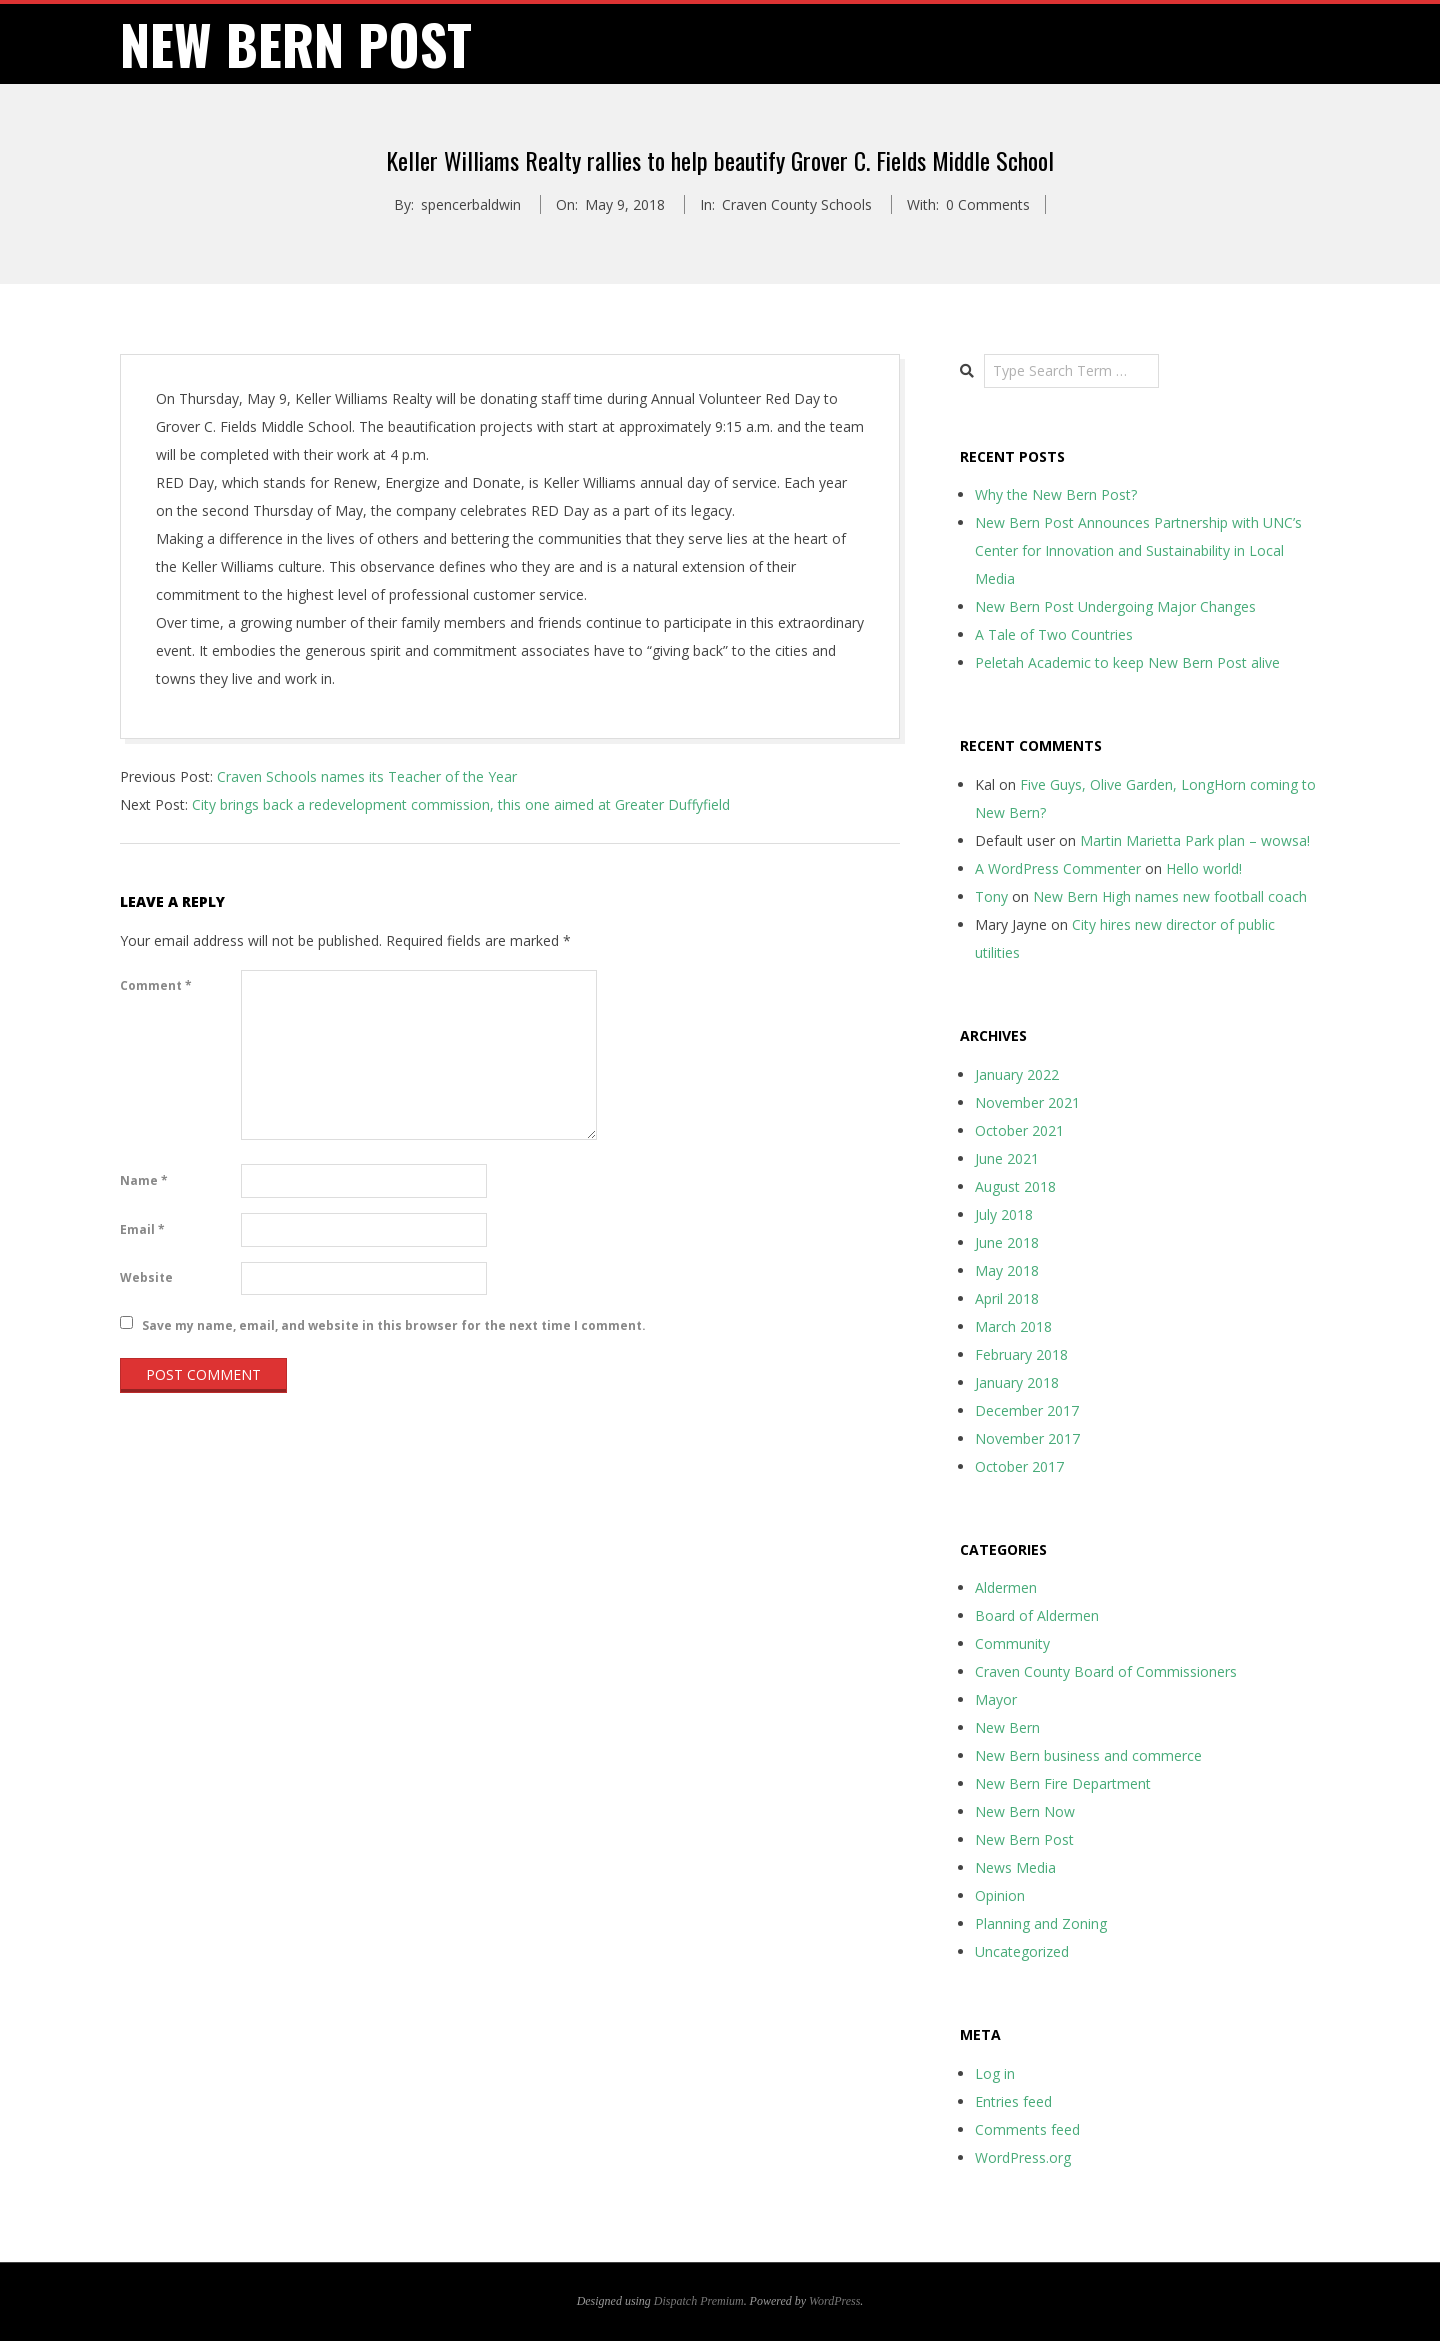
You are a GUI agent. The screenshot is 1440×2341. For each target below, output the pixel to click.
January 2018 (1017, 1382)
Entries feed (1013, 2101)
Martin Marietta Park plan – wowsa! (1195, 840)
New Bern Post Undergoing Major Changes (1115, 606)
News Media (1015, 1867)
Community (1012, 1643)
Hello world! (1204, 868)
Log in (995, 2073)
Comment (156, 985)
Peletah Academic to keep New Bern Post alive (1127, 662)
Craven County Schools (797, 204)
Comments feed (1027, 2129)
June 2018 (1007, 1242)
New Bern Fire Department (1063, 1783)
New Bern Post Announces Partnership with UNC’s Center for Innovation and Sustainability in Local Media (1138, 550)
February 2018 (1021, 1354)
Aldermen (1006, 1587)
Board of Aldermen (1037, 1615)
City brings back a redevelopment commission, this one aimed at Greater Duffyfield (461, 804)
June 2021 (1007, 1158)
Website (146, 1277)
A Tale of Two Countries (1054, 634)
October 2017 (1019, 1466)
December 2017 (1027, 1410)
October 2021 (1019, 1130)
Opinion (1000, 1895)
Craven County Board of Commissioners (1106, 1671)
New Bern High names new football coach (1170, 896)
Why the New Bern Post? (1056, 494)
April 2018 (1007, 1298)
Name (144, 1180)
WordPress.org (1023, 2157)
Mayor (996, 1699)
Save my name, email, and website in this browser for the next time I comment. (394, 1324)
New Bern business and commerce (1088, 1755)
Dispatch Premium (699, 2301)
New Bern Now (1025, 1811)
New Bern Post (1024, 1839)
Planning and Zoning (1041, 1923)
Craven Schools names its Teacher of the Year (367, 776)
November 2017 (1027, 1438)
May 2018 (1007, 1270)
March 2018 (1013, 1326)
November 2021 (1027, 1102)
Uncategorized (1022, 1951)
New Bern (1007, 1727)
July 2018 (1004, 1214)
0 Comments (988, 204)
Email (142, 1229)
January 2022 (1017, 1074)
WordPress (834, 2301)
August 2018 (1015, 1186)
